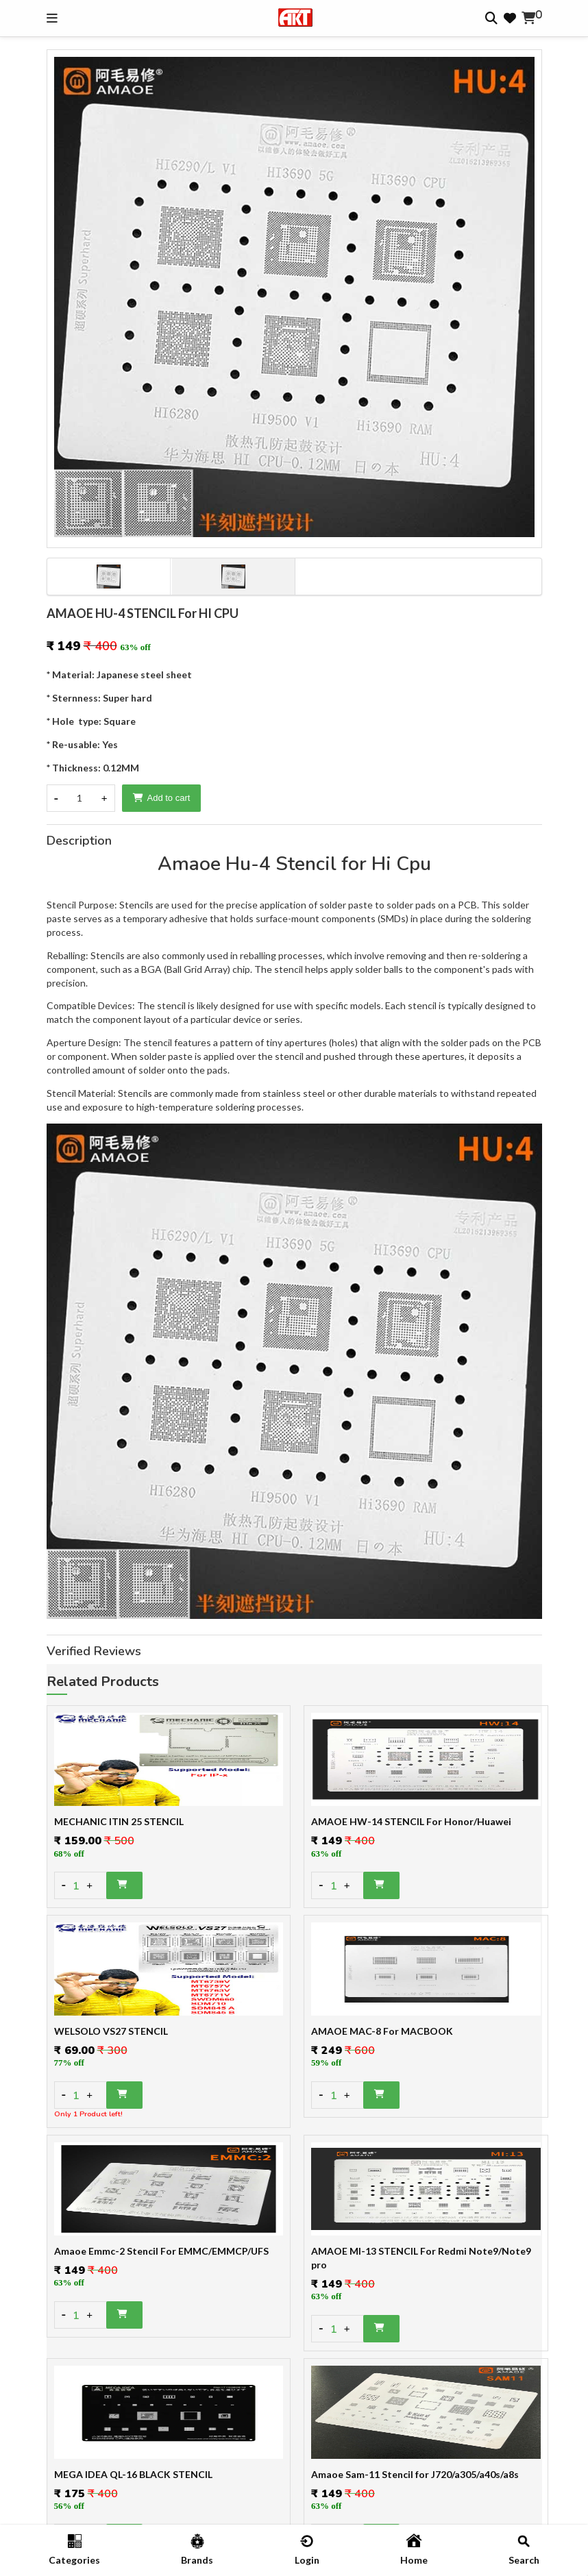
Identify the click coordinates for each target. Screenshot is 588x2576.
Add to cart (162, 798)
